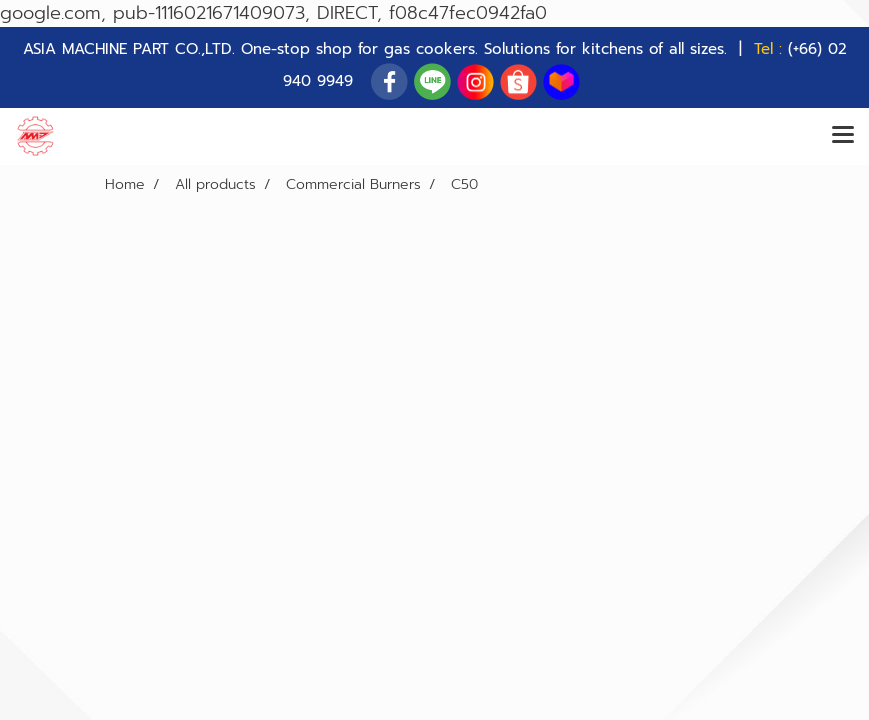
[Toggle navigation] (843, 136)
